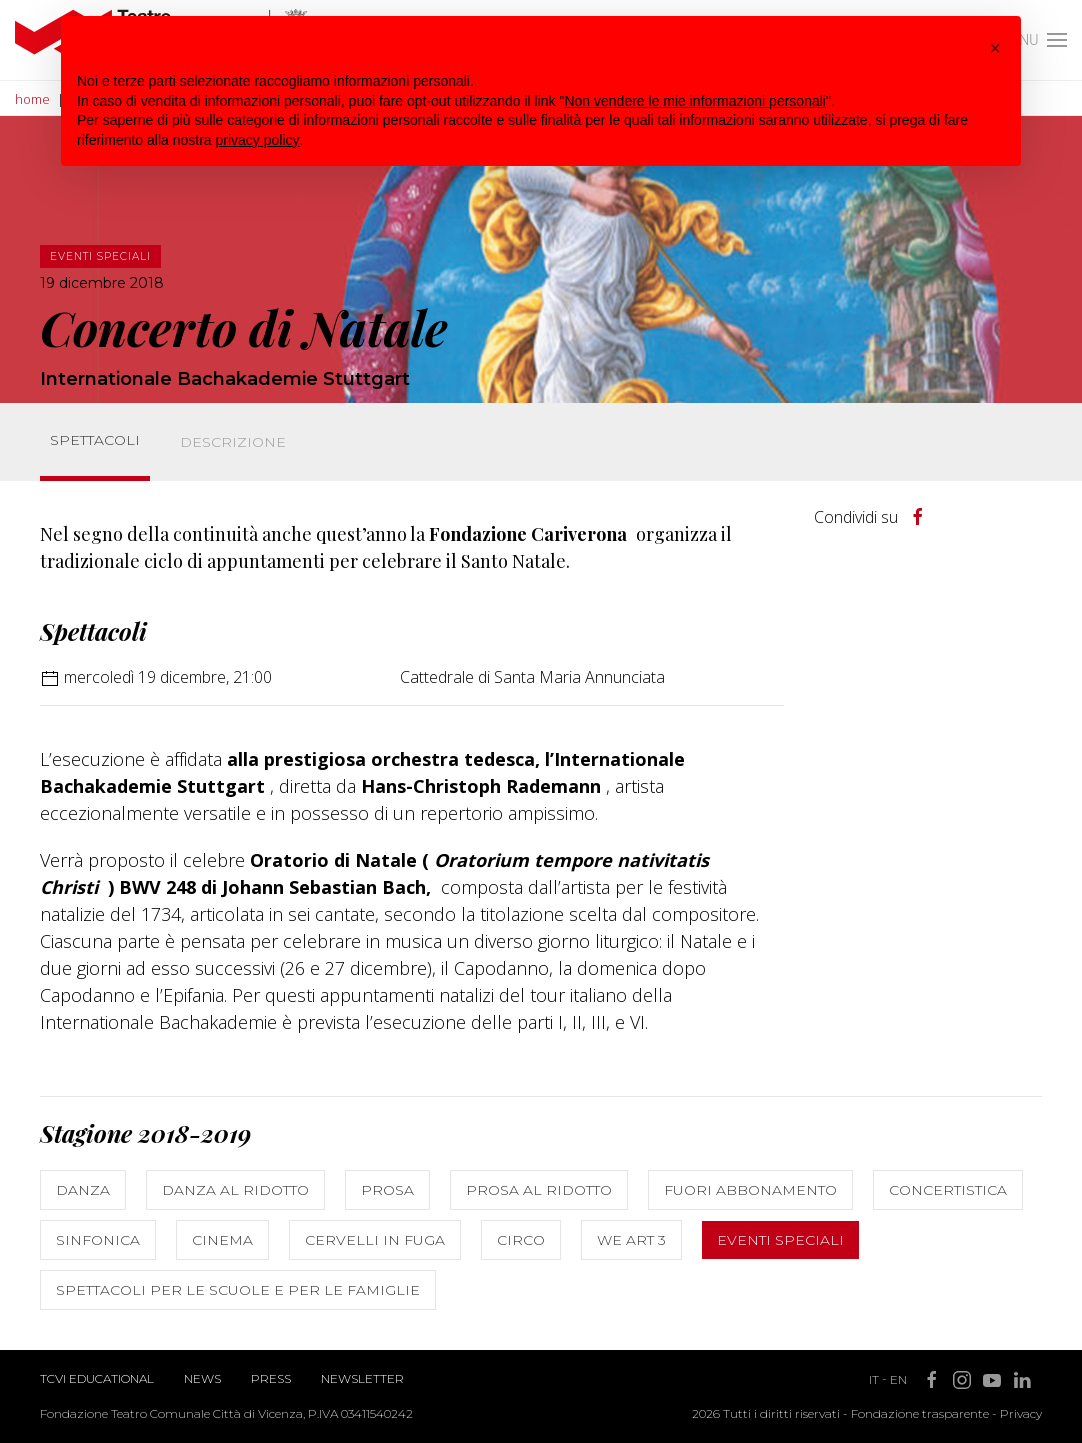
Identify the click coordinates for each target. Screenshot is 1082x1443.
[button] (995, 48)
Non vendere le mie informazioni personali (694, 101)
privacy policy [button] (258, 140)
